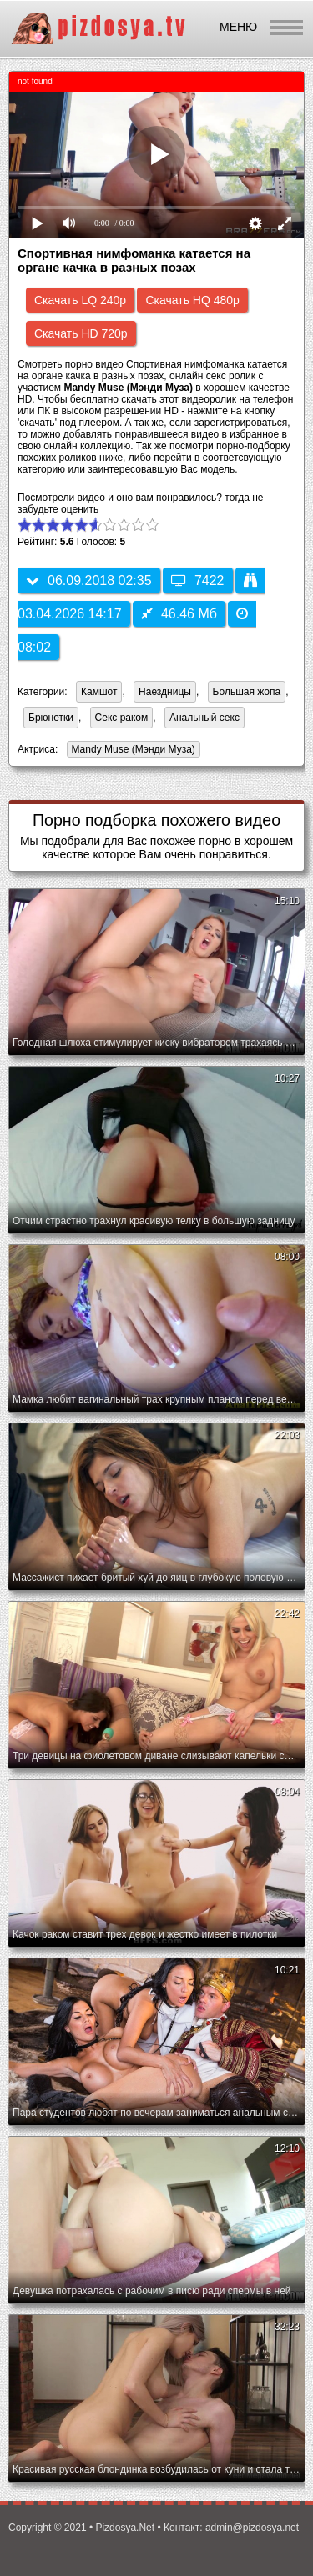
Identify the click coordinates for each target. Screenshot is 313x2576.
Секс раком (122, 717)
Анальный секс (204, 717)
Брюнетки (50, 717)
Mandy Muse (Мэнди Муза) (131, 750)
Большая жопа (247, 692)
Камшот (99, 692)
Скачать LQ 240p (80, 300)
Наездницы (165, 692)
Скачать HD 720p (81, 333)
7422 (198, 580)
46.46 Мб (179, 614)
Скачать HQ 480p (192, 300)
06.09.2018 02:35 (89, 580)
